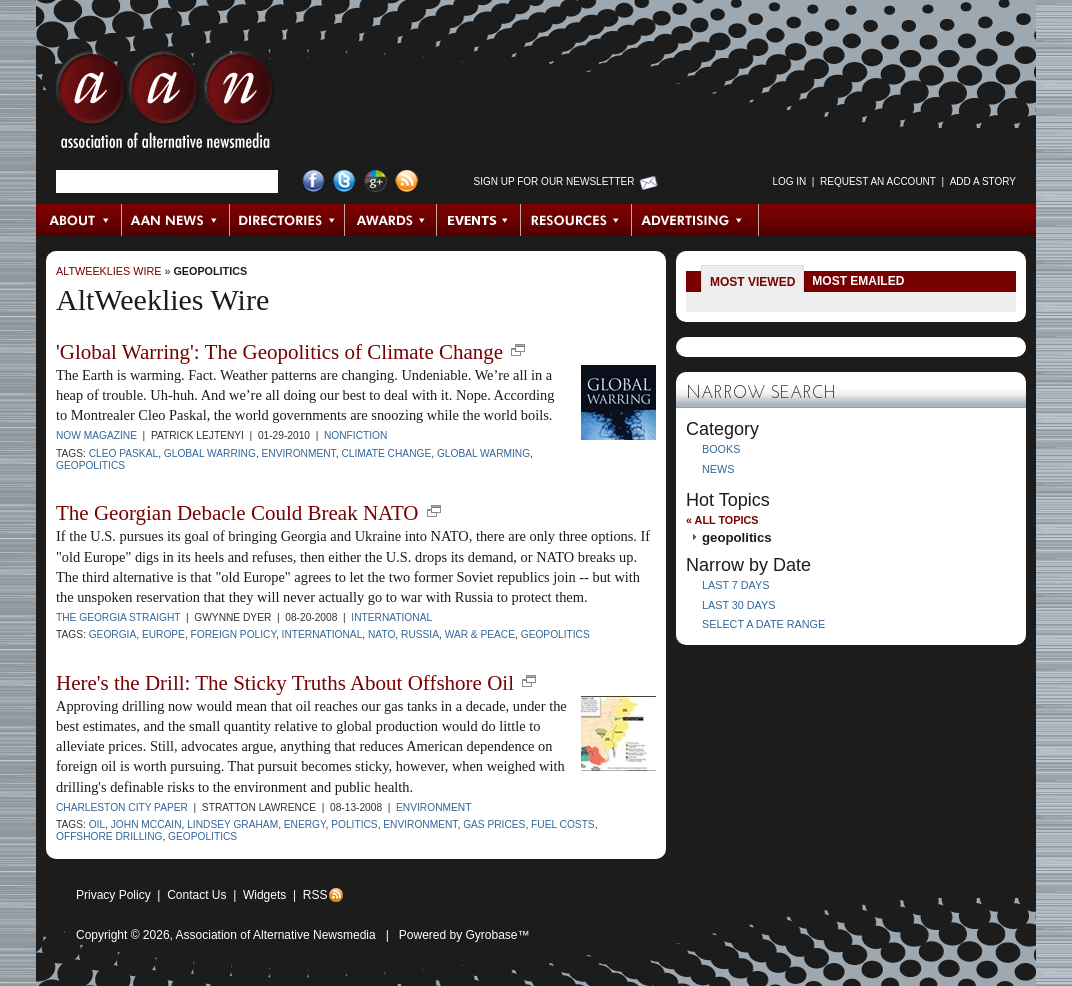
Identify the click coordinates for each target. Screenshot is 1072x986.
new (518, 350)
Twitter (344, 181)
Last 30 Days (738, 605)
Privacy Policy (113, 895)
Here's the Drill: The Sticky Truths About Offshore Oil (285, 683)
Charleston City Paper (122, 807)
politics (354, 824)
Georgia (113, 634)
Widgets (264, 895)
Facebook (313, 181)
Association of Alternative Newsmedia (276, 935)
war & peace (480, 634)
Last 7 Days (735, 585)
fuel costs (563, 824)
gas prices (494, 824)
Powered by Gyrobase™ (464, 935)
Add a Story (983, 181)
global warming (483, 453)
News (718, 469)
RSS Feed (406, 181)
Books (721, 449)
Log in (789, 181)
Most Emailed (858, 281)
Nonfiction (355, 435)
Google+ (375, 181)
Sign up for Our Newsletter (554, 181)
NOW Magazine (96, 435)
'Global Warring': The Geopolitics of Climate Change (279, 352)
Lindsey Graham (232, 824)
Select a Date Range (763, 624)
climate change (386, 453)
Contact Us (196, 895)
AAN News (176, 220)
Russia (420, 634)
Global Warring (210, 453)
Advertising (695, 220)
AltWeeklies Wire (108, 271)
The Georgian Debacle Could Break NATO (237, 513)
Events (479, 220)
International (391, 617)
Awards (391, 220)
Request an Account (878, 181)
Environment (433, 807)
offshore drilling (109, 836)
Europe (163, 634)
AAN (165, 105)
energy (305, 824)
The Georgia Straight (118, 617)
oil (97, 824)
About (79, 220)
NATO (381, 634)
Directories (287, 220)
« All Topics (722, 520)
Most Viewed (752, 282)
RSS (315, 895)
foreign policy (233, 634)
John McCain (146, 824)
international (322, 634)
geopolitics (210, 271)
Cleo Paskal (123, 453)
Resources (576, 220)
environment (299, 453)
